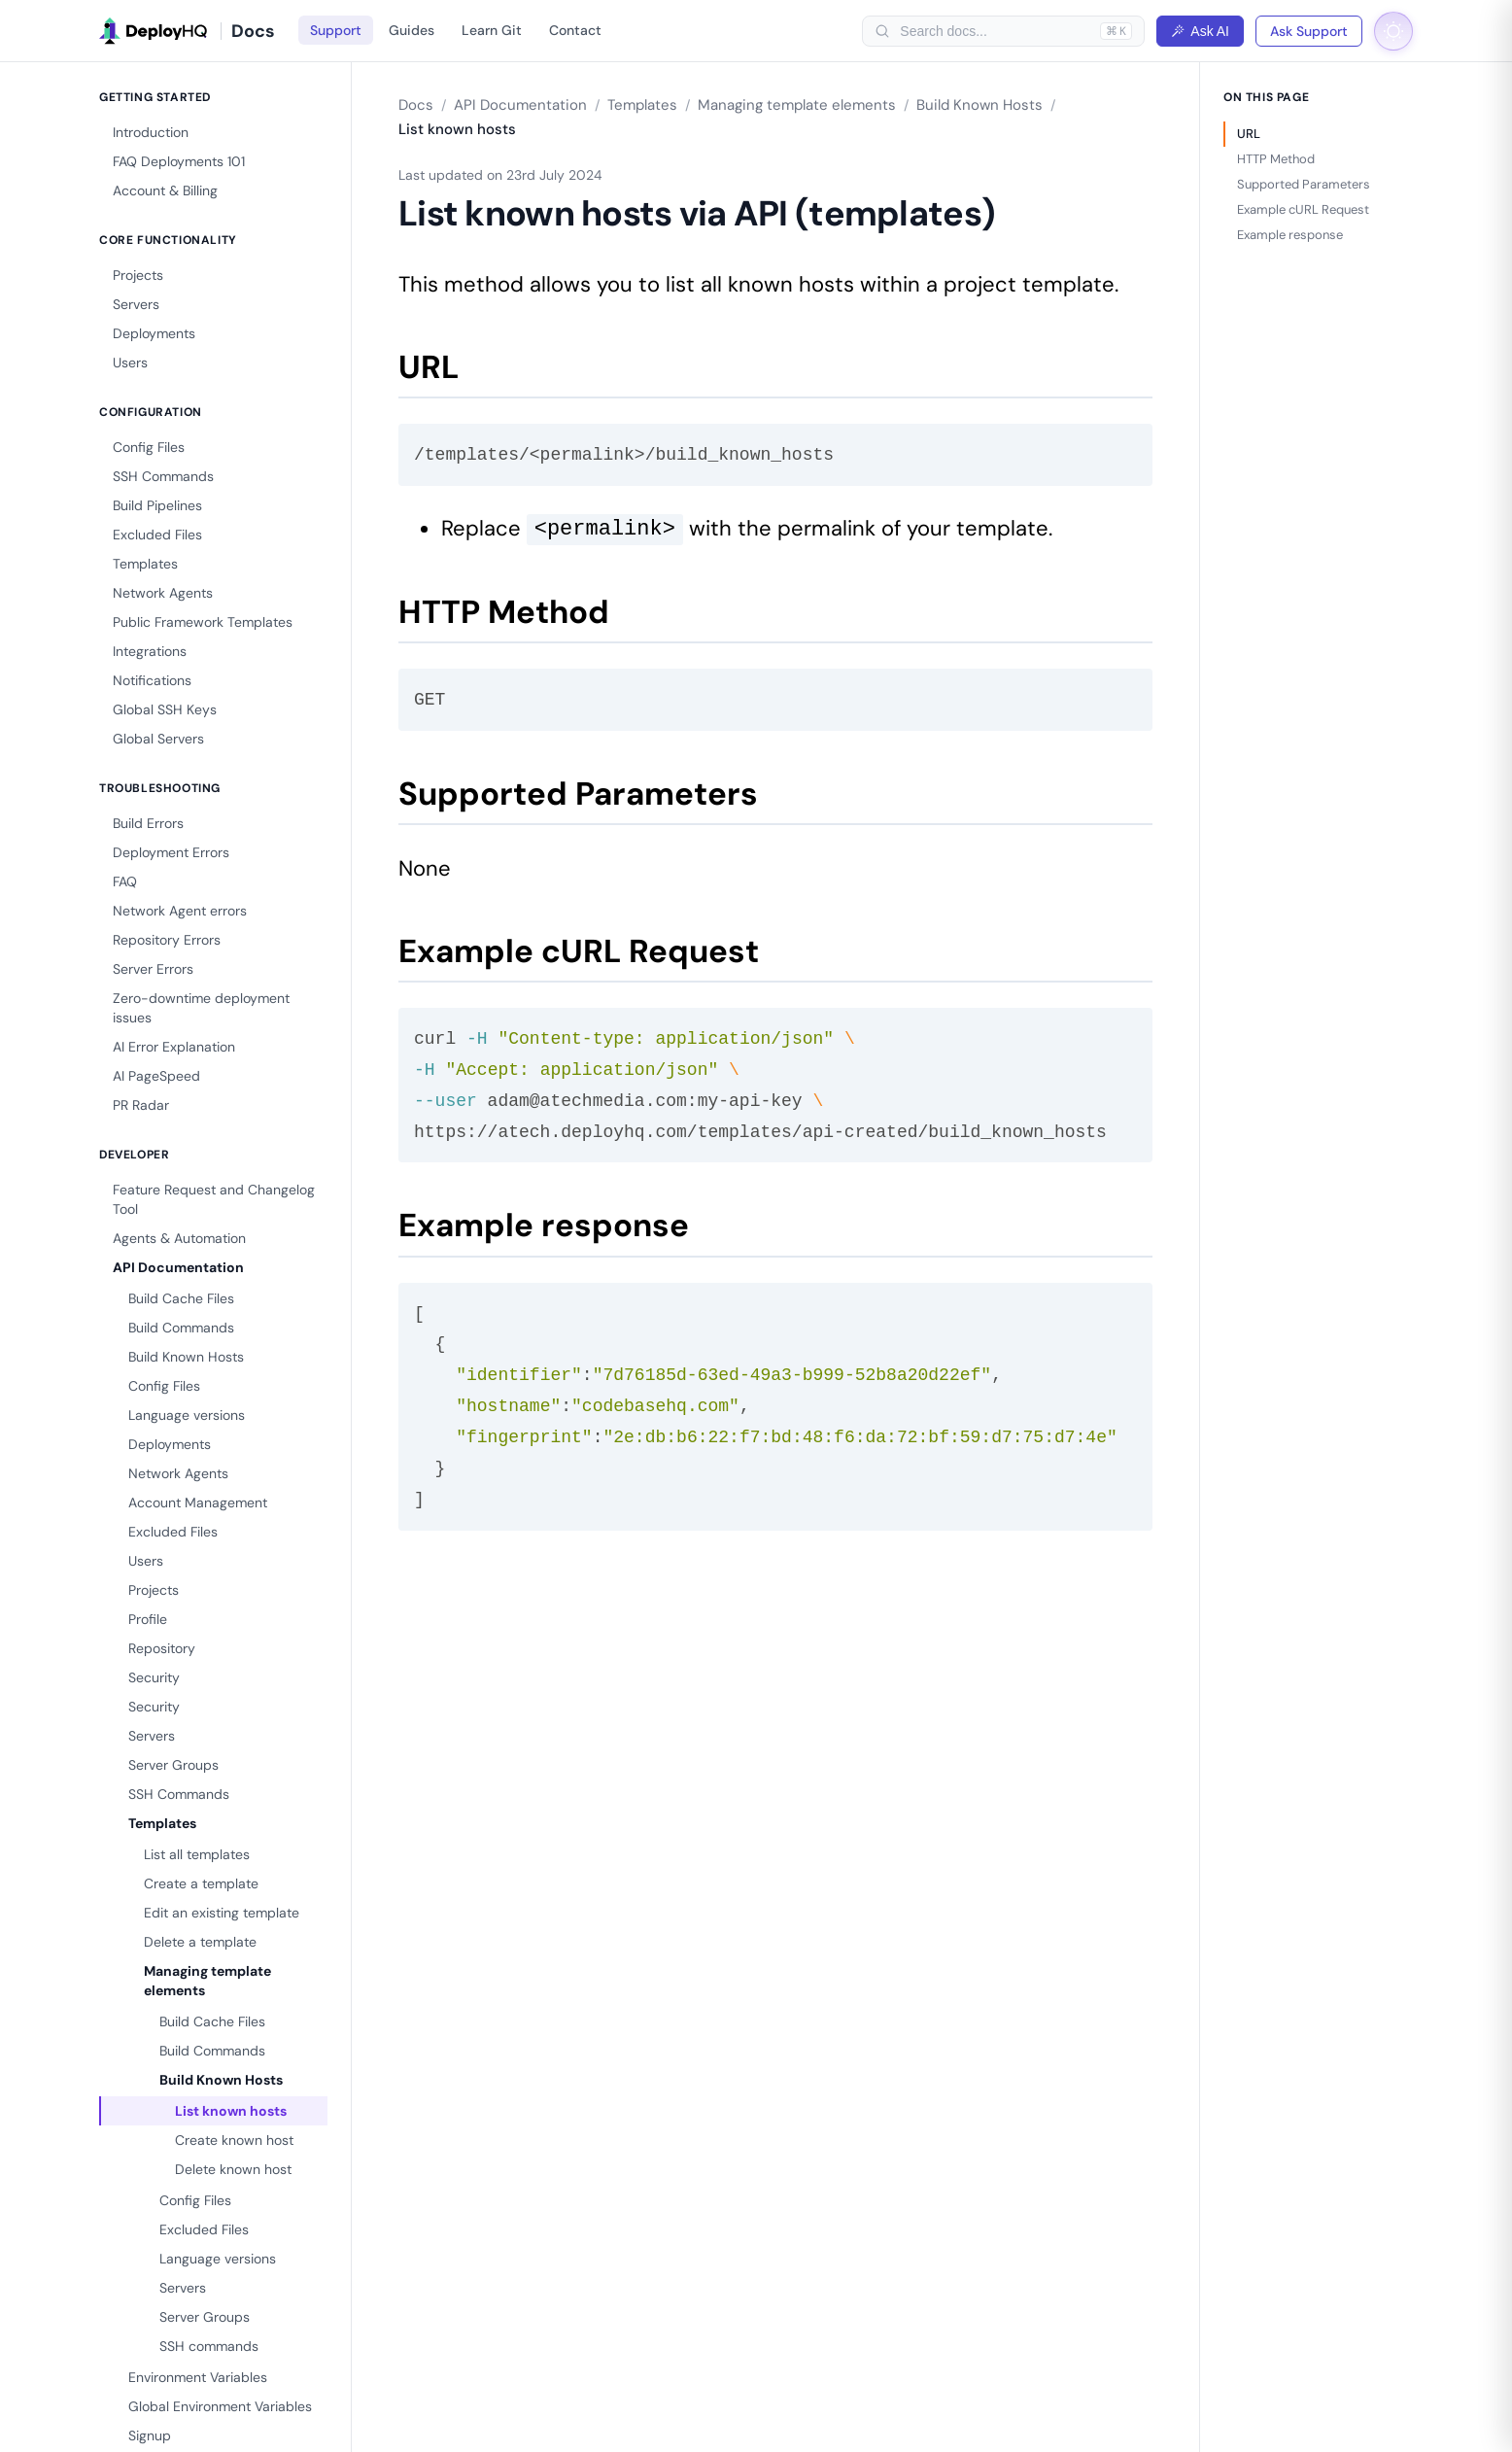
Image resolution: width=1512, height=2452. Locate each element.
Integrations (150, 651)
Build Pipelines (157, 505)
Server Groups (173, 1765)
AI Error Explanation (174, 1046)
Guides (411, 30)
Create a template (201, 1883)
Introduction (151, 132)
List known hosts (231, 2111)
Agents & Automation (179, 1238)
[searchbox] (995, 31)
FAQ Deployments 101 (179, 161)
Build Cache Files (181, 1298)
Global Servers (158, 738)
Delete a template (200, 1942)
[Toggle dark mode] (1393, 31)
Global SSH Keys (165, 709)
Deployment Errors (171, 852)
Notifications (152, 680)
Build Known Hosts (186, 1356)
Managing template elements (207, 1980)
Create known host (234, 2140)
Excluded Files (157, 534)
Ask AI (1200, 31)
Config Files (149, 447)
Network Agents (163, 593)
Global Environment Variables (220, 2406)
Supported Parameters (1303, 184)
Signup (149, 2435)
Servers (136, 304)
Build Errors (148, 823)
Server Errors (153, 969)
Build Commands (181, 1327)
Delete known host (233, 2169)
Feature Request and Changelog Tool (214, 1199)
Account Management (197, 1502)
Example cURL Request (1303, 209)
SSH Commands (163, 476)
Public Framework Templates (202, 622)
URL (1248, 133)
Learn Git (492, 30)
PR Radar (141, 1105)
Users (130, 362)
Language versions (186, 1415)
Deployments (154, 333)
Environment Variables (197, 2377)
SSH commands (208, 2346)
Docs (415, 105)
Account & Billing (165, 190)
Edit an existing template (221, 1912)
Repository (161, 1648)
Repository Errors (167, 940)
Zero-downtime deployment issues (201, 1007)
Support (335, 30)
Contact (575, 30)
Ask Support (1309, 31)
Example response (1290, 234)
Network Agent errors (180, 910)
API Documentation (178, 1267)
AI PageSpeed (156, 1076)
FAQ (125, 881)
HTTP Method (1276, 159)
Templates (145, 563)
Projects (138, 275)
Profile (147, 1619)
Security (154, 1677)
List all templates (197, 1854)
